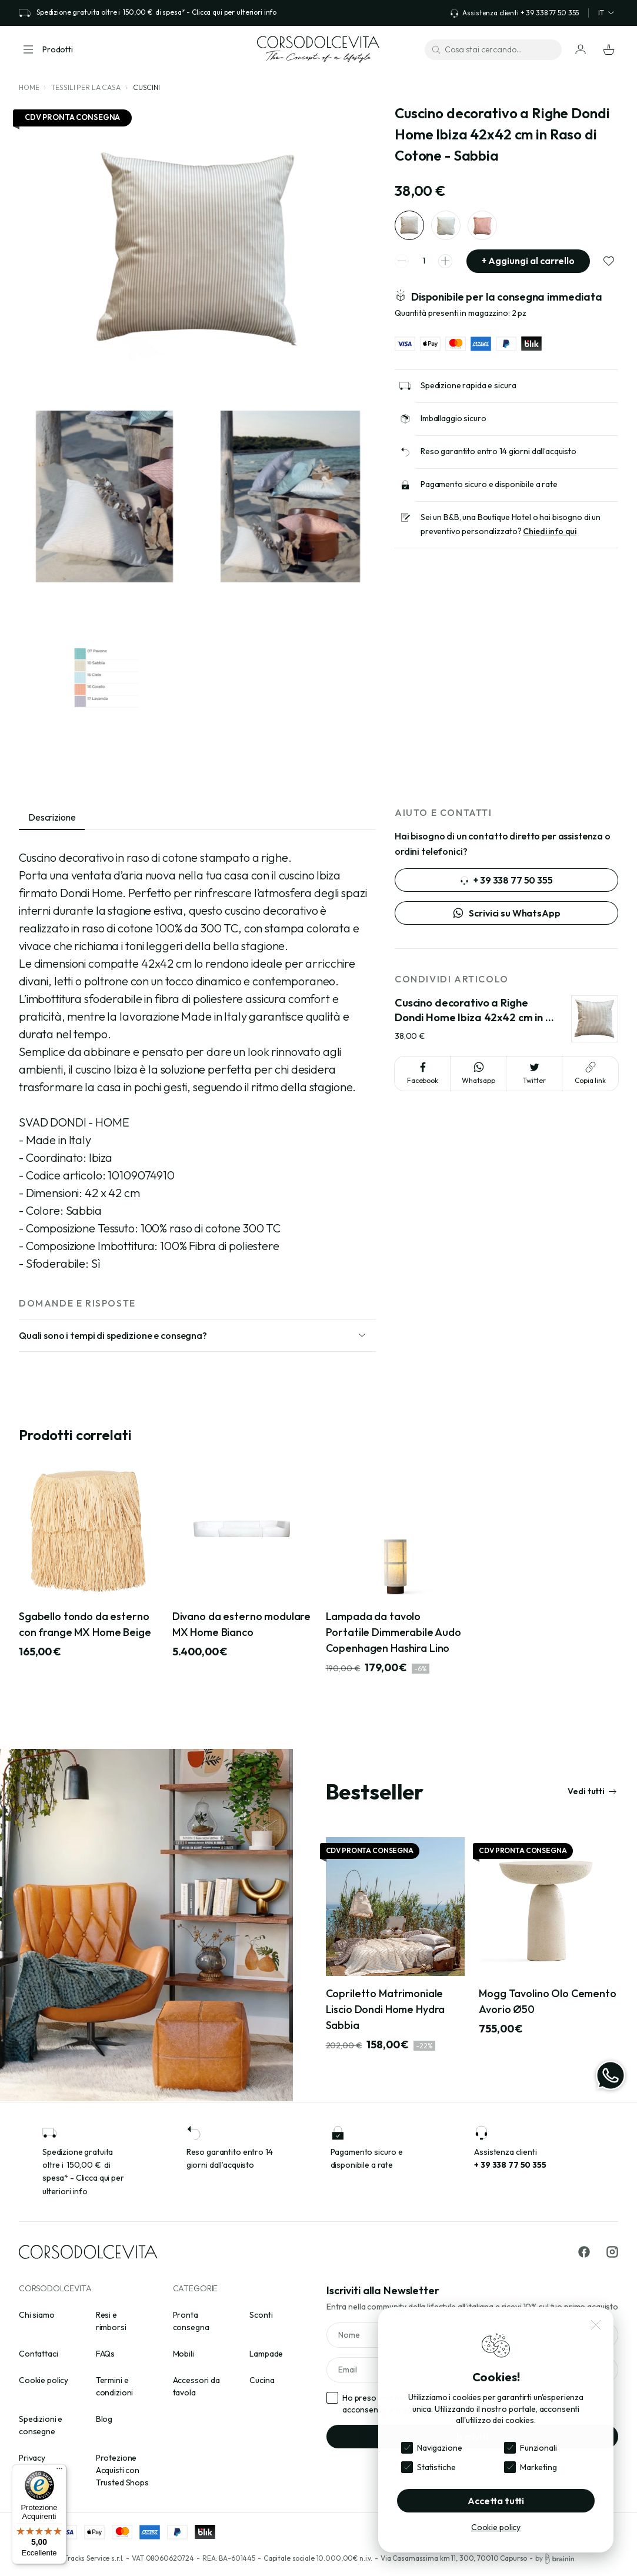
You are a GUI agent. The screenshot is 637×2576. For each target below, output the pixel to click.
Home (29, 87)
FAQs (105, 2353)
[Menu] (59, 2471)
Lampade (266, 2353)
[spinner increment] (445, 261)
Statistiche (436, 2467)
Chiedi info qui (549, 531)
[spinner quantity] (423, 261)
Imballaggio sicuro (453, 418)
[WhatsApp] (610, 2075)
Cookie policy (43, 2380)
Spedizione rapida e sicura (468, 385)
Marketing (538, 2467)
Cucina (261, 2380)
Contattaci (38, 2353)
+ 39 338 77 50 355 (506, 880)
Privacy (32, 2457)
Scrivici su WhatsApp (506, 913)
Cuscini (146, 87)
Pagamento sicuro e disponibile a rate (489, 484)
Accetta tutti (496, 2501)
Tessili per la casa (85, 87)
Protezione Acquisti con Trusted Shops (122, 2470)
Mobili (183, 2353)
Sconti (260, 2315)
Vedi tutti (592, 1791)
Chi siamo (37, 2315)
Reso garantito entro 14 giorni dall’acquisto (498, 451)
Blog (104, 2419)
